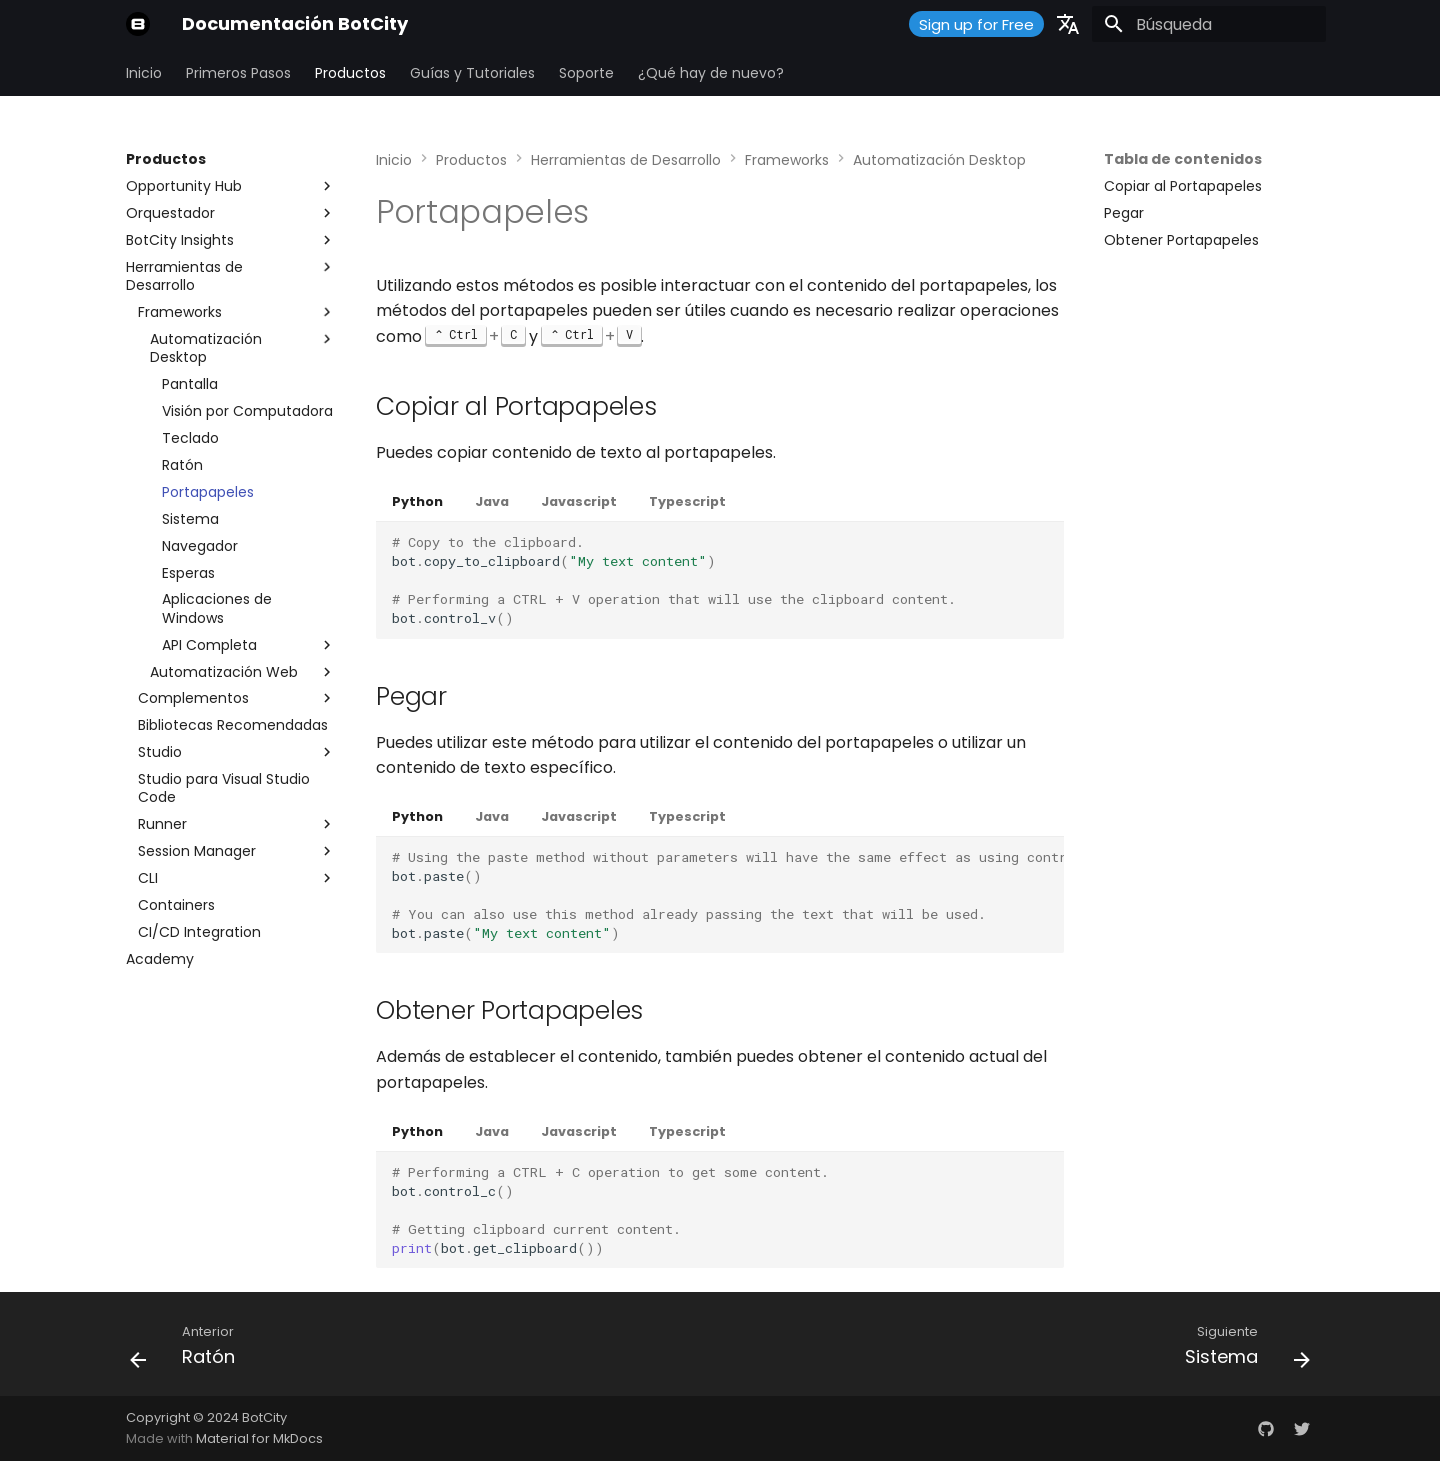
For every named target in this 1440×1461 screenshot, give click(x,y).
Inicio (144, 73)
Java (492, 501)
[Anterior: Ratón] (189, 1350)
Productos (350, 73)
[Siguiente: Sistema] (1241, 1350)
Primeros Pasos (238, 73)
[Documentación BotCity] (138, 24)
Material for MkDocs (259, 1438)
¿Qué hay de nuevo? (711, 73)
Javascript (579, 501)
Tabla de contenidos (1183, 159)
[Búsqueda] (1209, 24)
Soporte (586, 73)
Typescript (687, 501)
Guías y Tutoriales (472, 73)
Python (417, 501)
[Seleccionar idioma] (1068, 24)
